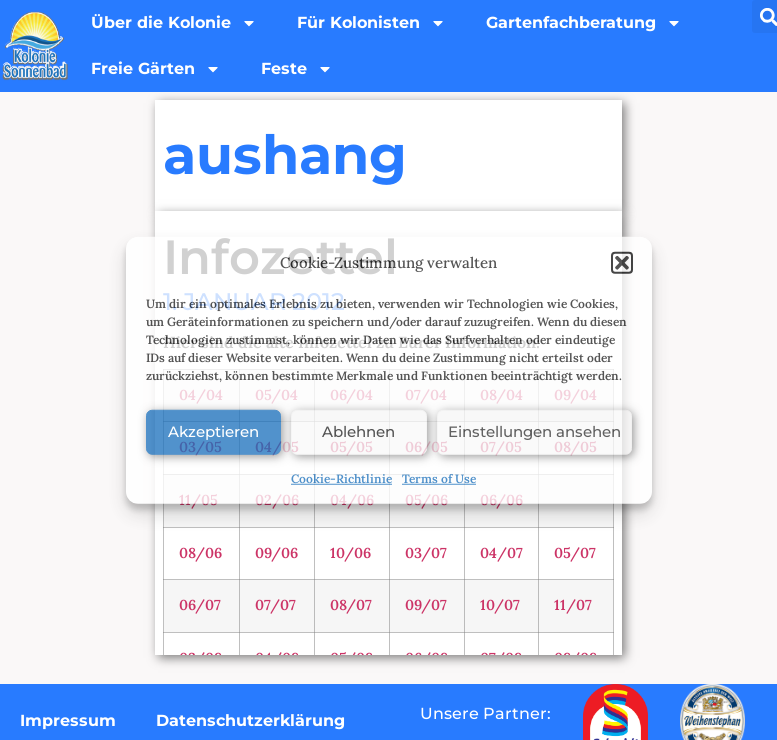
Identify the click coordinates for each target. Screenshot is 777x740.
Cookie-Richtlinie (341, 477)
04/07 (501, 553)
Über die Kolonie (174, 23)
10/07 (500, 605)
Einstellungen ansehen (534, 431)
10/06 (350, 553)
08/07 (351, 605)
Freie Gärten (156, 69)
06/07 (200, 605)
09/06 (276, 553)
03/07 (426, 553)
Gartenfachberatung (584, 23)
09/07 (426, 605)
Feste (297, 69)
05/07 (575, 553)
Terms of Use (439, 477)
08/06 (200, 553)
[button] (622, 263)
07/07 (275, 605)
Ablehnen (358, 431)
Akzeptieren (213, 431)
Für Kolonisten (371, 23)
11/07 (573, 605)
